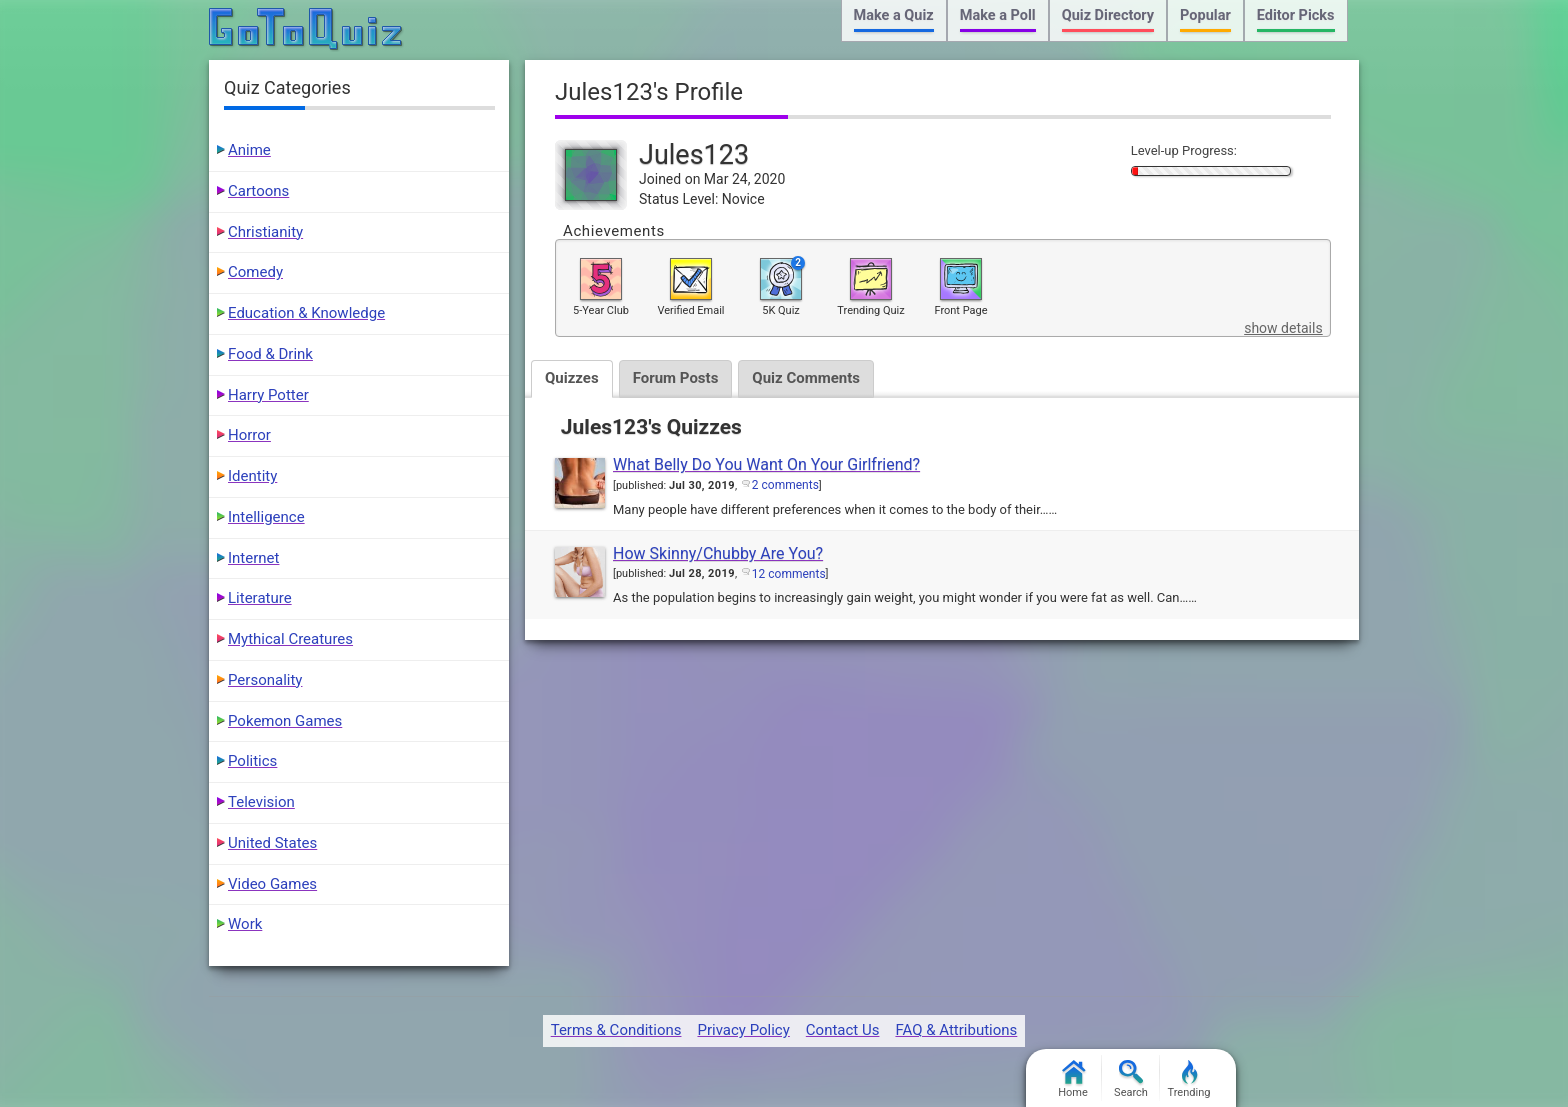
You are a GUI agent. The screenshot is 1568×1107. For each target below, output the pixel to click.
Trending (1189, 1079)
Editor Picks (1296, 15)
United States (272, 843)
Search (1131, 1079)
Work (245, 924)
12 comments (789, 574)
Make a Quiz (894, 15)
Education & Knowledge (306, 313)
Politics (252, 761)
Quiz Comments (806, 378)
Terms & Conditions (616, 1030)
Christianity (265, 232)
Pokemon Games (285, 721)
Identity (252, 476)
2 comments (785, 485)
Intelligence (266, 517)
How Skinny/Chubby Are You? (718, 553)
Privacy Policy (743, 1030)
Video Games (272, 884)
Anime (249, 150)
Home (1073, 1079)
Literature (260, 598)
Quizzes (572, 378)
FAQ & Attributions (956, 1030)
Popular (1205, 15)
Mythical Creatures (290, 639)
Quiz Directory (1108, 15)
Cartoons (258, 191)
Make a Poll (998, 15)
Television (261, 802)
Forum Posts (676, 378)
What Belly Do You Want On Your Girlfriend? (766, 464)
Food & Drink (270, 354)
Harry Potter (268, 395)
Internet (253, 558)
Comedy (255, 272)
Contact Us (843, 1030)
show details (1283, 328)
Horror (249, 435)
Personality (265, 680)
